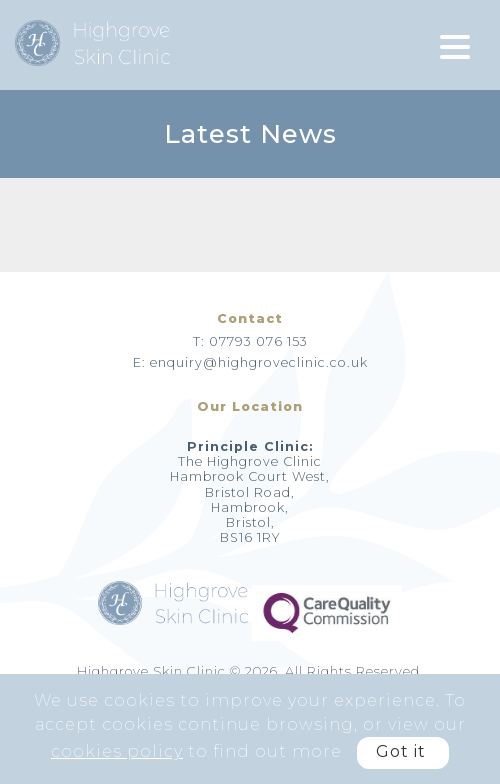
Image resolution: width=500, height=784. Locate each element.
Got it (401, 751)
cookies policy (117, 751)
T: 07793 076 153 (250, 341)
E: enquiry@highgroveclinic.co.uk (250, 362)
